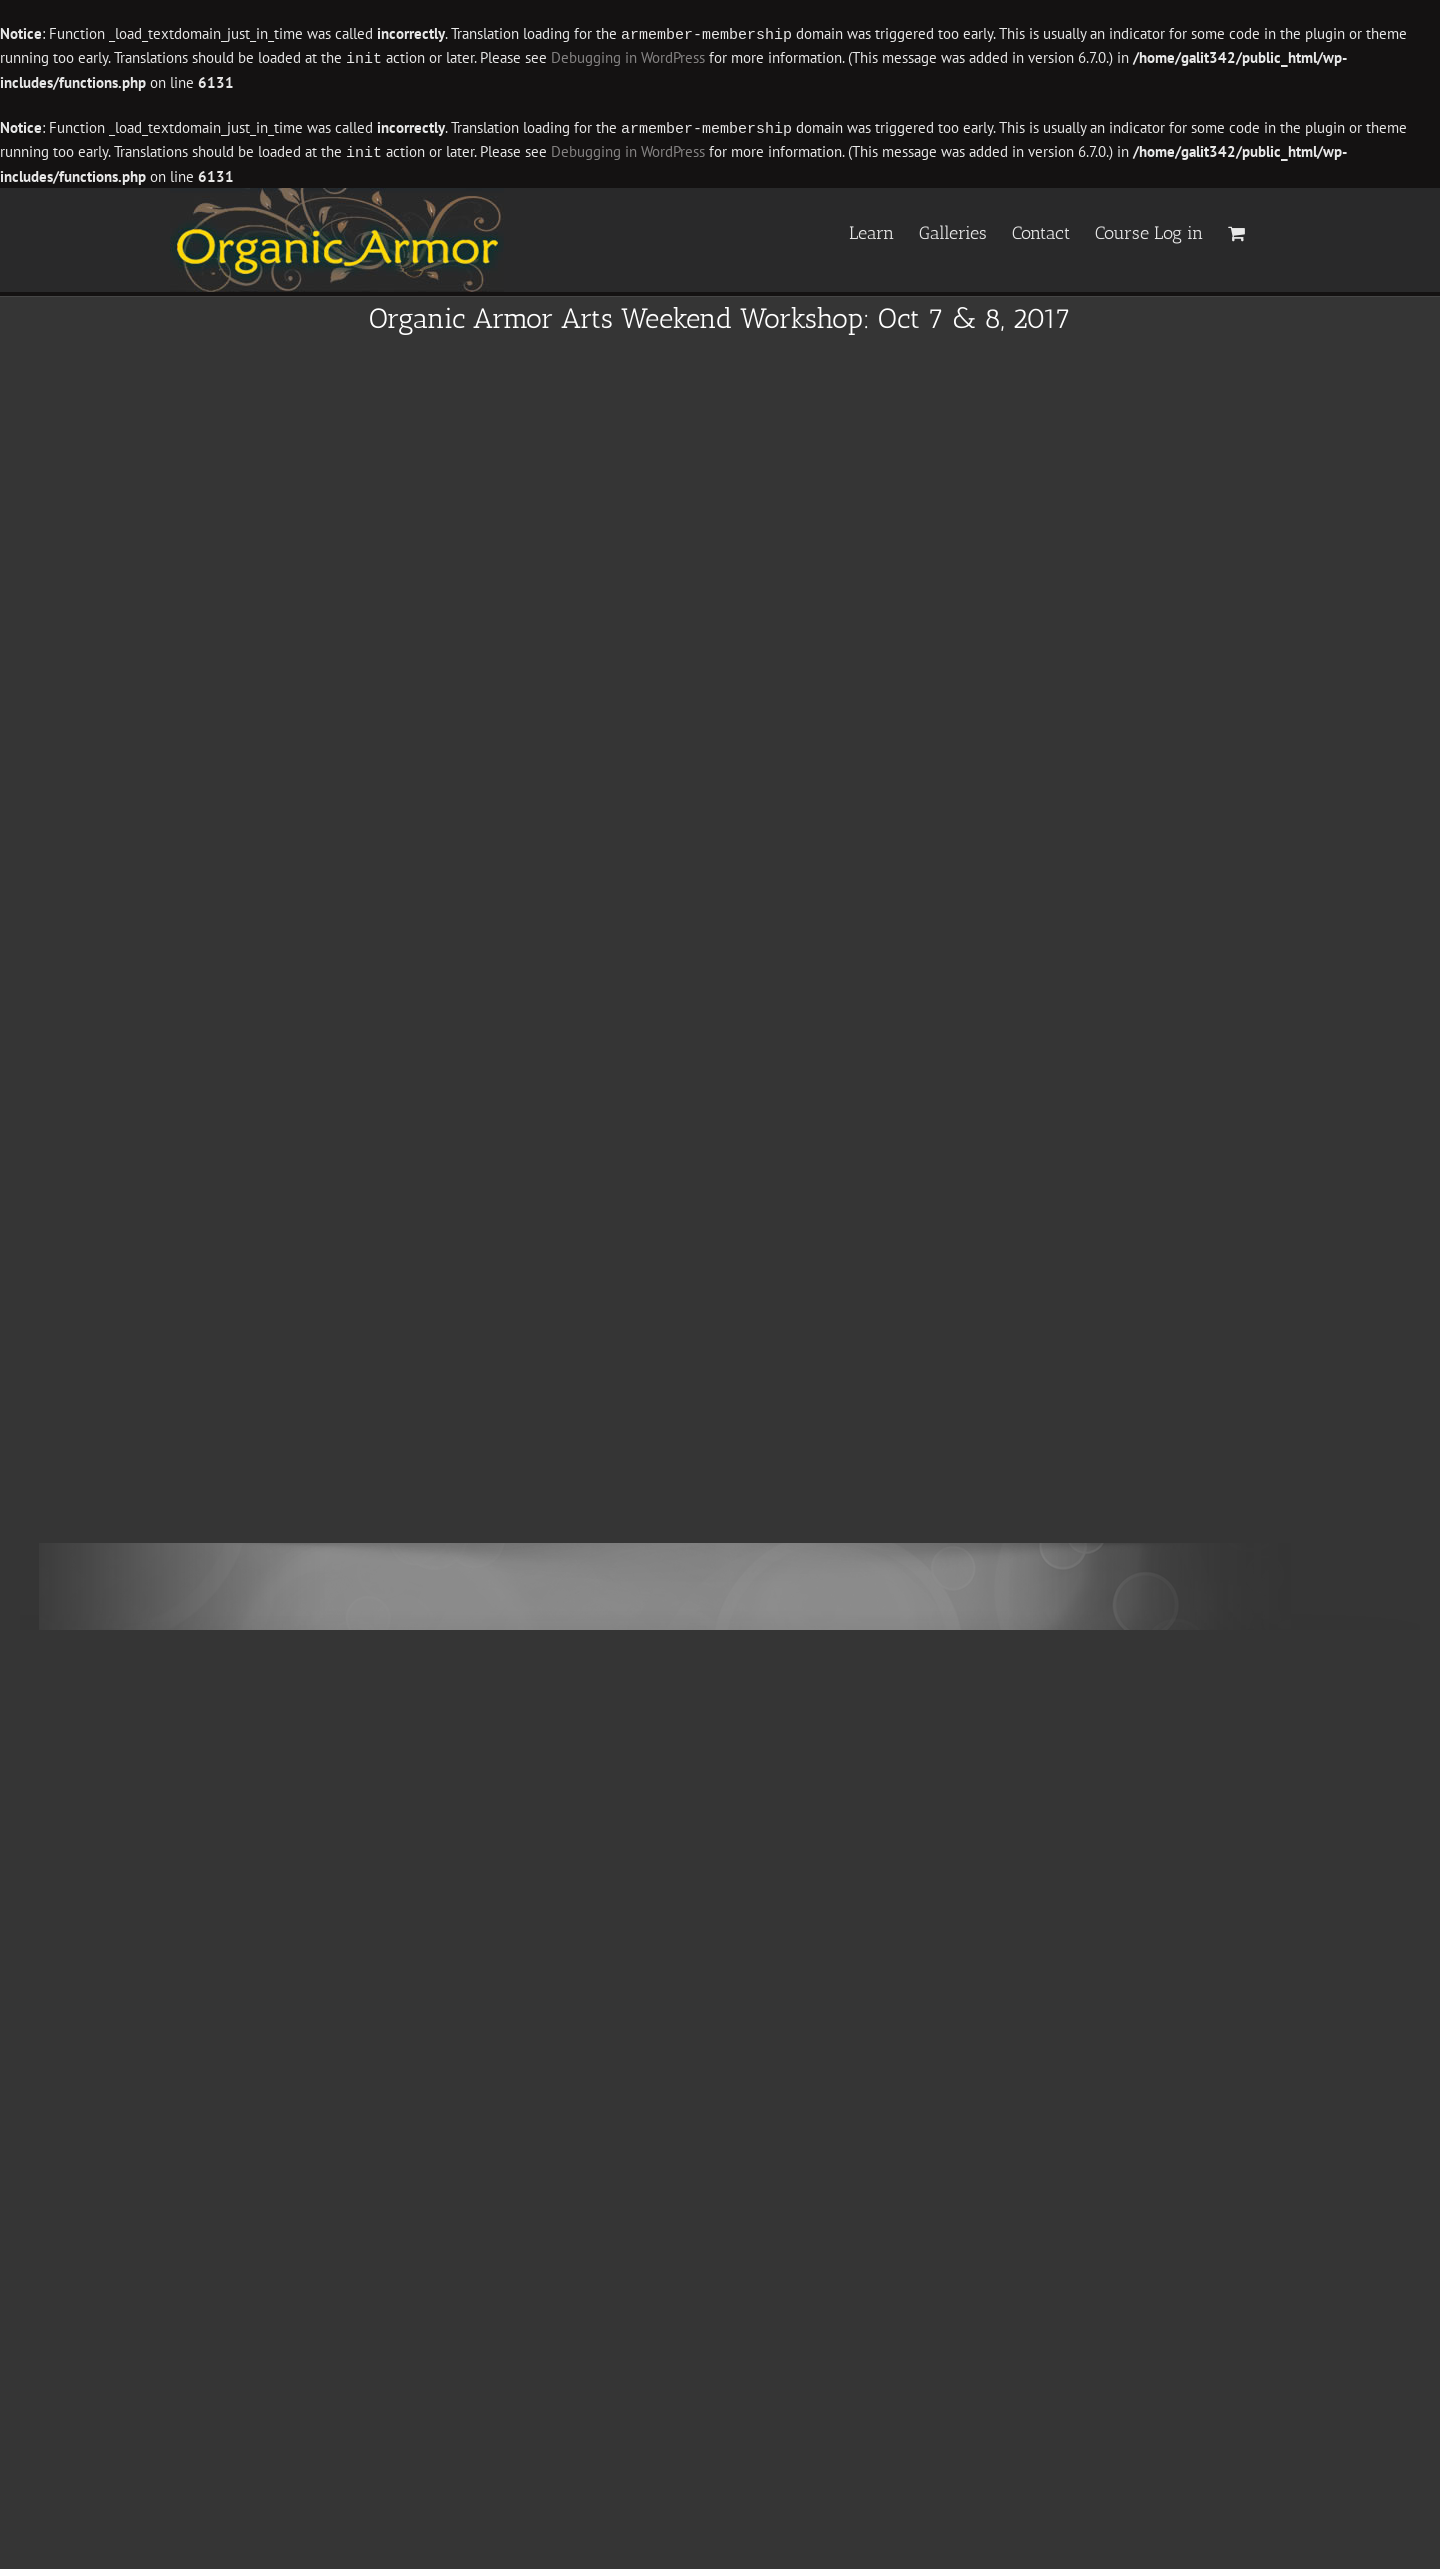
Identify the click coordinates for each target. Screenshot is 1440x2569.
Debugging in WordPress (628, 57)
